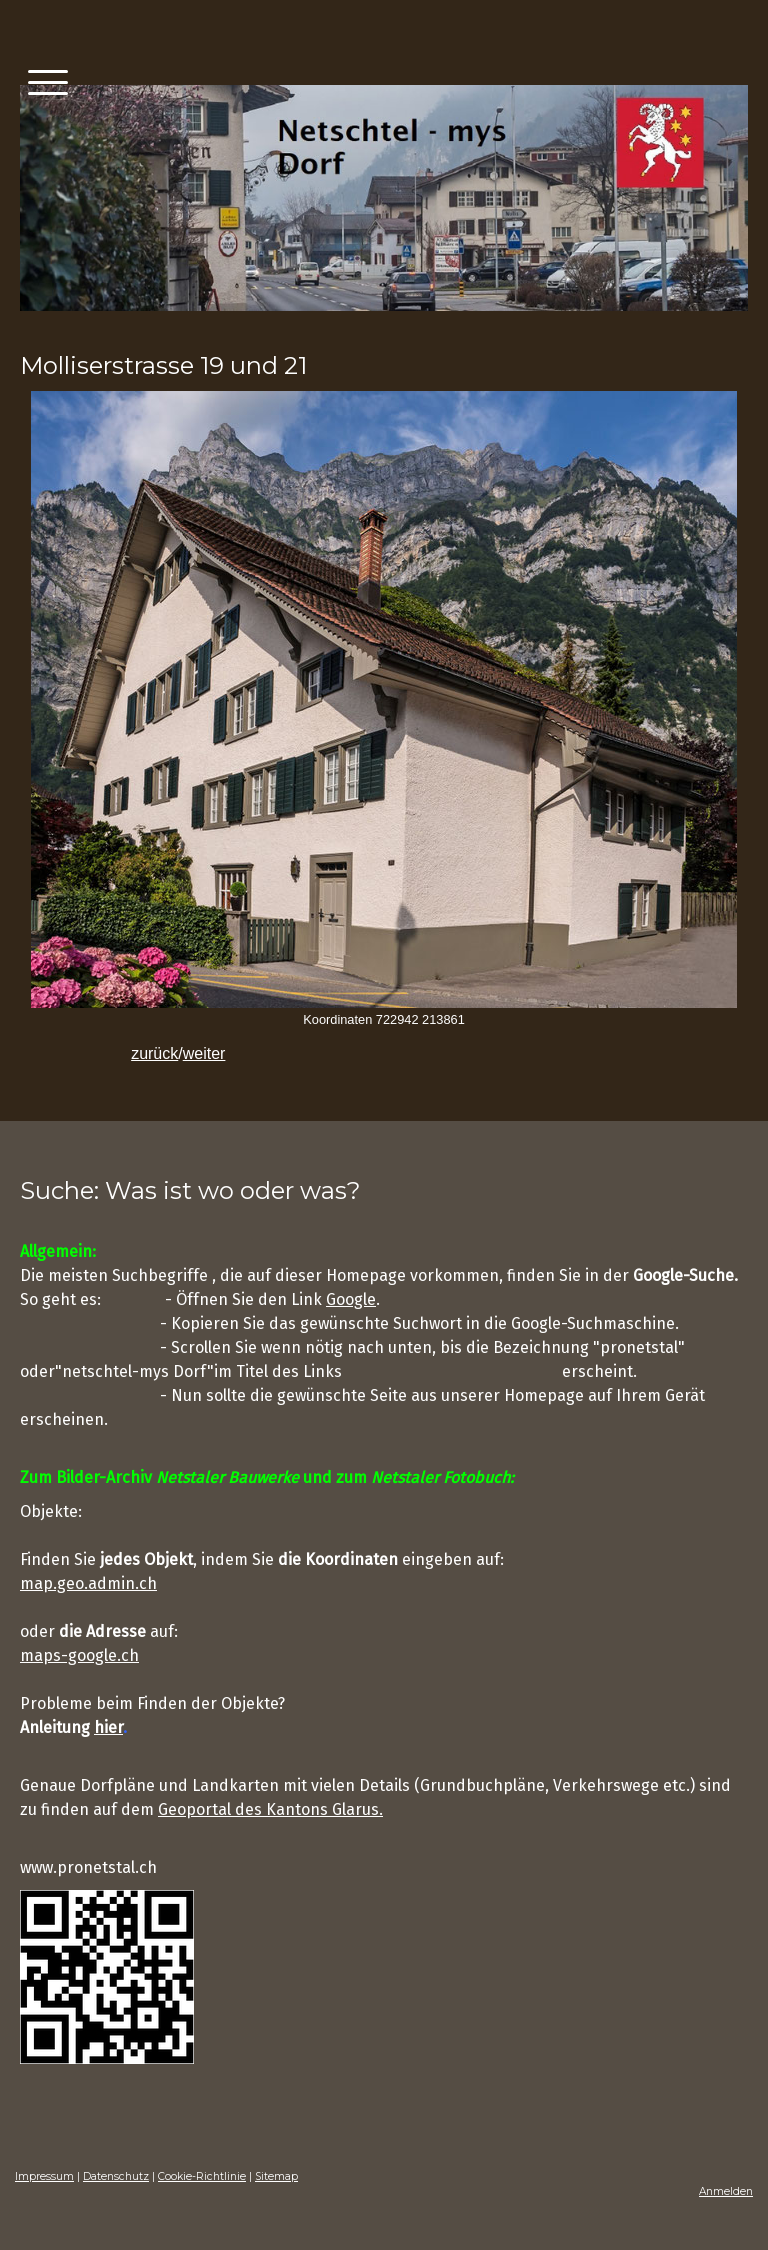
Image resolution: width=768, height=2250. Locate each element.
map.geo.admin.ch (88, 1583)
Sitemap (276, 2176)
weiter (204, 1053)
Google (351, 1299)
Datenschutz (116, 2176)
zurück (154, 1053)
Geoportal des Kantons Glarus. (270, 1809)
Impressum (44, 2176)
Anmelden (726, 2191)
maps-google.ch (79, 1655)
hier (108, 1727)
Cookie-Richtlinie (202, 2176)
